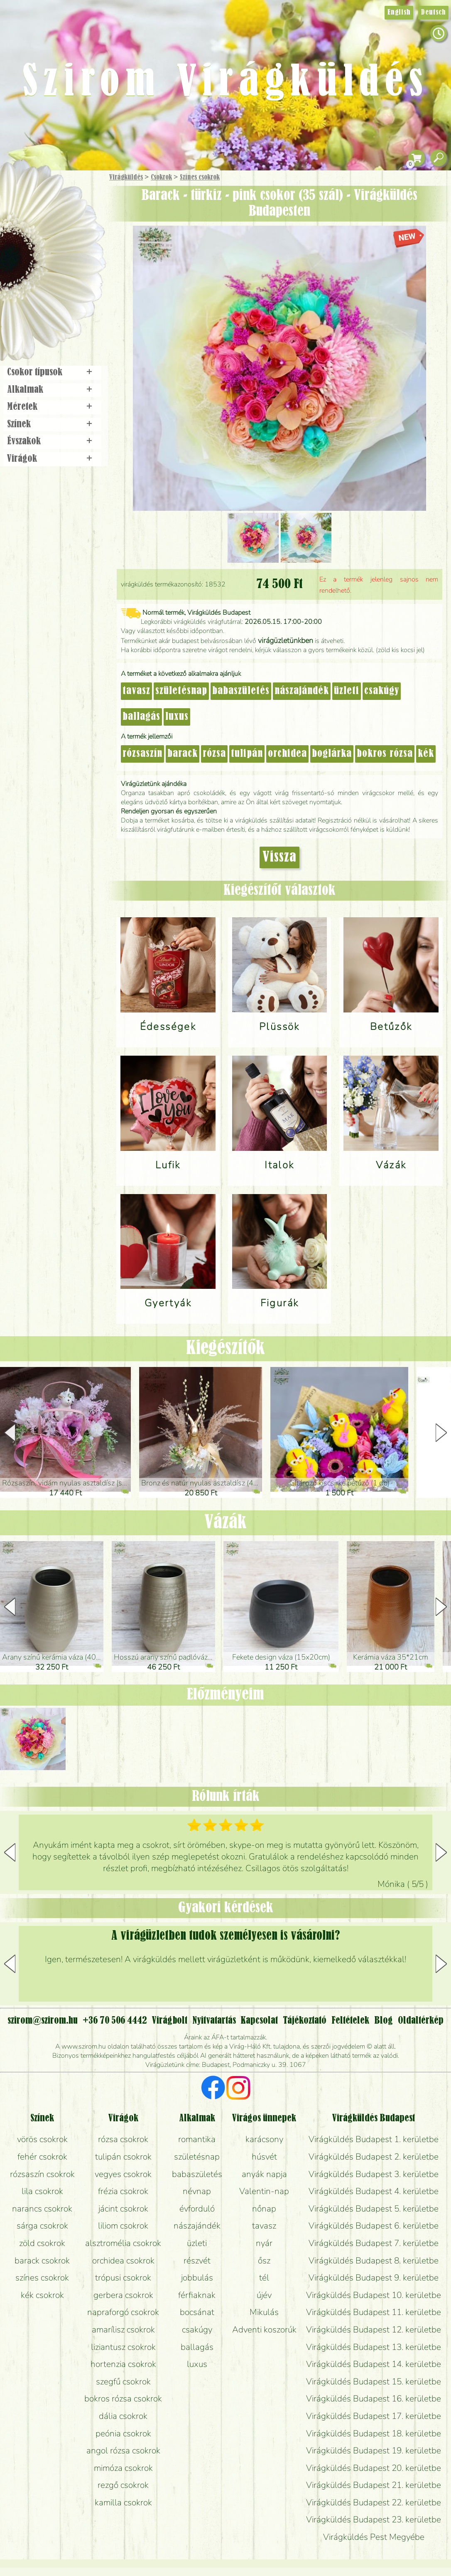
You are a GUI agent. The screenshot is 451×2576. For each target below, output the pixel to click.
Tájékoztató (304, 2020)
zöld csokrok (42, 2243)
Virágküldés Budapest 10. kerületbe (373, 2295)
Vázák (225, 1523)
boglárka (332, 754)
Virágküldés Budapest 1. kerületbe (374, 2139)
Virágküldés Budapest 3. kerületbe (374, 2174)
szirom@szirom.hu (42, 2020)
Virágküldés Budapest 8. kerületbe (374, 2260)
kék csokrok (42, 2295)
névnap (197, 2191)
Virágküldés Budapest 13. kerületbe (373, 2347)
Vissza (279, 857)
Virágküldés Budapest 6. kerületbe (374, 2225)
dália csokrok (123, 2416)
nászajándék (302, 691)
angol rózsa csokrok (123, 2450)
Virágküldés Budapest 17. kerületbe (373, 2416)
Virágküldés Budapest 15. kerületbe (373, 2381)
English (398, 12)
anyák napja (264, 2174)
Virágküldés (126, 177)
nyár (264, 2243)
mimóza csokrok (123, 2468)
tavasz (136, 691)
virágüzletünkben (285, 640)
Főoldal (23, 191)
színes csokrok (42, 2277)
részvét (197, 2260)
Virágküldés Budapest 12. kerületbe (373, 2329)
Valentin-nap (264, 2191)
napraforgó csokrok (123, 2312)
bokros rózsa (385, 754)
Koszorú (63, 285)
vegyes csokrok (123, 2174)
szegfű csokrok (123, 2381)
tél (264, 2277)
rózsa (214, 754)
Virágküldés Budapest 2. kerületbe (374, 2156)
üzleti (346, 691)
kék (426, 754)
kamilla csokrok (123, 2502)
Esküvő (72, 262)
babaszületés (241, 691)
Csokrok (161, 177)
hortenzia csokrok (123, 2364)
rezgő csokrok (123, 2485)
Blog (383, 2020)
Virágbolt (49, 308)
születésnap (181, 691)
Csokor (59, 218)
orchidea (287, 754)
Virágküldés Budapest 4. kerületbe (374, 2191)
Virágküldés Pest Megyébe (373, 2537)
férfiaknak (197, 2295)
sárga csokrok (42, 2225)
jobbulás (197, 2277)
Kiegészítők (225, 1348)
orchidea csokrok (123, 2260)
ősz (264, 2260)
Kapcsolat (259, 2020)
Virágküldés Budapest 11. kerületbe (373, 2312)
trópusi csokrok (123, 2277)
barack (182, 754)
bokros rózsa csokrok (123, 2398)
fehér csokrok (42, 2156)
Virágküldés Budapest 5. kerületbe (374, 2208)
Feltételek (350, 2020)
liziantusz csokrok (123, 2347)
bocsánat (197, 2312)
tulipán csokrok (123, 2156)
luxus (177, 717)
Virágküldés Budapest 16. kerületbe (373, 2398)
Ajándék (40, 199)
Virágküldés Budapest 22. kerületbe (373, 2502)
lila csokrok (42, 2191)
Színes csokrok (200, 177)
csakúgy (381, 691)
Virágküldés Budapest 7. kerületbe (374, 2243)
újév (264, 2295)
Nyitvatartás (214, 2020)
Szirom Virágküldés (225, 83)
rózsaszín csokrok (42, 2174)
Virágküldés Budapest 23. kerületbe (373, 2519)
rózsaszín (142, 754)
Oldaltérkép (421, 2020)
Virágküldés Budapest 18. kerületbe (373, 2433)
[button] (441, 1432)
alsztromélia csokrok (123, 2243)
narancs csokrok (42, 2208)
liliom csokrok (123, 2225)
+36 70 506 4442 (115, 2020)
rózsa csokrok (123, 2139)
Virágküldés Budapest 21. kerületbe (373, 2485)
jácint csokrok (123, 2208)
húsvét (264, 2156)
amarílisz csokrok (123, 2329)
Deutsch (433, 12)
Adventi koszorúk (264, 2329)
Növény (70, 238)
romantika (197, 2139)
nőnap (264, 2208)
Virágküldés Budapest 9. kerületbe (374, 2277)
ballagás (141, 717)
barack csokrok (42, 2260)
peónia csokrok (123, 2433)
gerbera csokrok (123, 2295)
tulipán (247, 754)
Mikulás (264, 2312)
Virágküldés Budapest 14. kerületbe (373, 2364)
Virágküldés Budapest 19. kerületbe (373, 2450)
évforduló (197, 2208)
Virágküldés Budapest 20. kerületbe (373, 2468)
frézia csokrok (123, 2191)
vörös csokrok (42, 2139)
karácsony (264, 2139)
